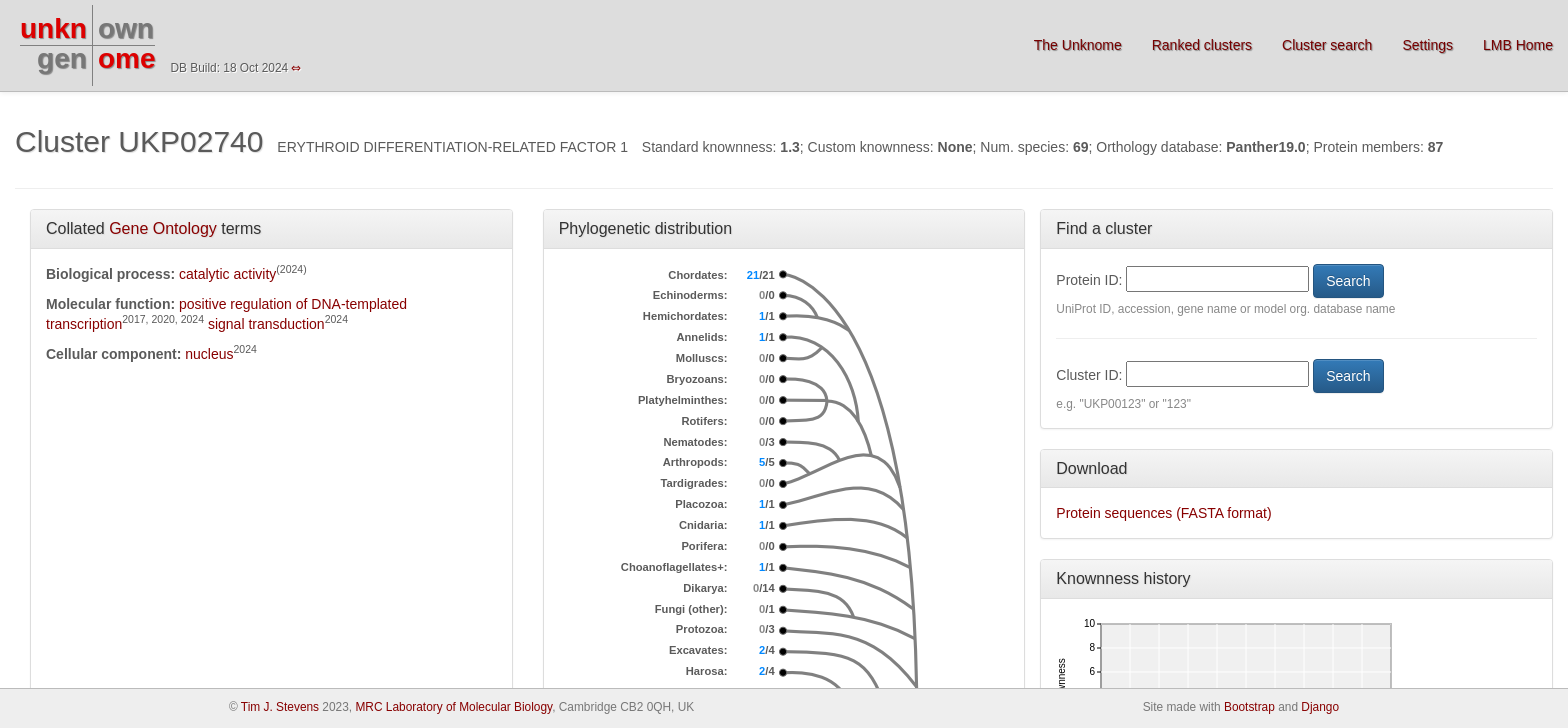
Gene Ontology (163, 228)
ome (127, 58)
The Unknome (1078, 45)
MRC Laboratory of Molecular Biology (453, 707)
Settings (1427, 45)
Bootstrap (1249, 707)
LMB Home (1518, 45)
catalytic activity (227, 274)
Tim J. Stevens (280, 707)
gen (62, 58)
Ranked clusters (1202, 45)
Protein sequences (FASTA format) (1163, 513)
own (126, 28)
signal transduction (266, 324)
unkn (53, 28)
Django (1320, 707)
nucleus (209, 354)
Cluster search (1327, 45)
